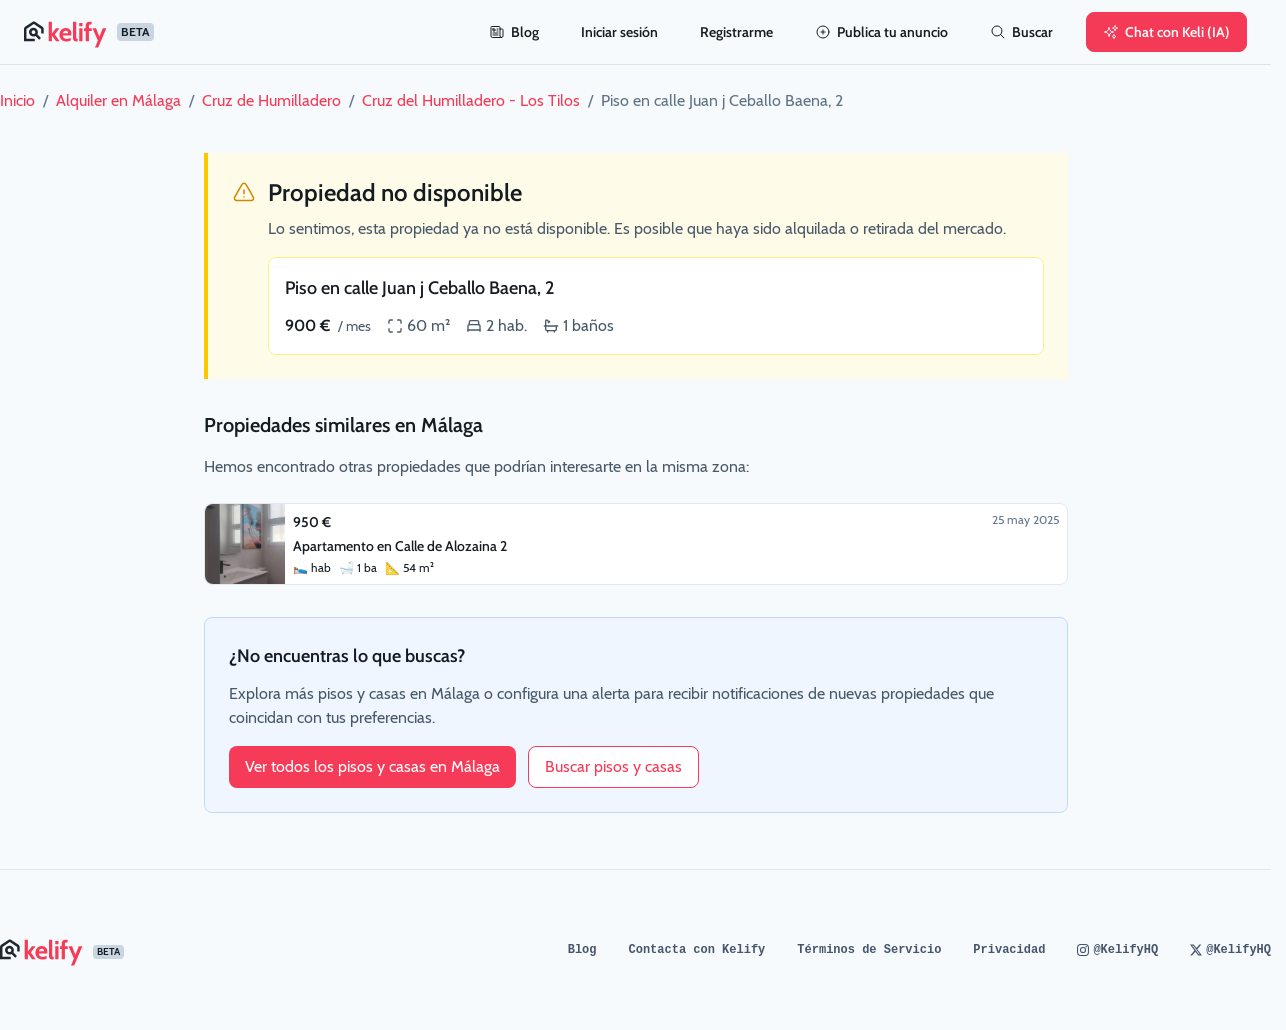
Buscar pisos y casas (613, 766)
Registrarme (736, 32)
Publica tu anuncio (881, 32)
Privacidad (1009, 950)
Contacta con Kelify (697, 950)
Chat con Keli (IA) (1166, 32)
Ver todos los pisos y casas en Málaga (372, 766)
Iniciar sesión (619, 32)
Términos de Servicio (869, 950)
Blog (514, 32)
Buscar (1021, 32)
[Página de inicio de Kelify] (244, 32)
